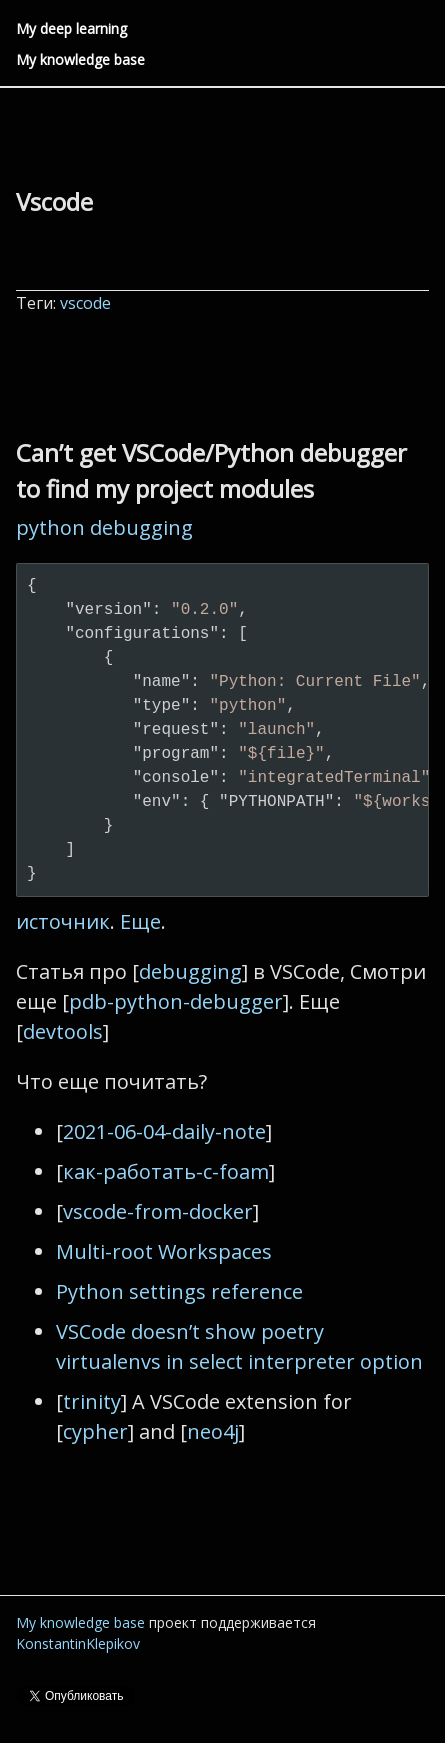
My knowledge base (80, 59)
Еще (140, 921)
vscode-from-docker (158, 1211)
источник (63, 921)
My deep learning (71, 28)
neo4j (213, 1431)
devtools (63, 1031)
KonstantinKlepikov (78, 1643)
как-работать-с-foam (166, 1171)
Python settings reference (179, 1291)
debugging (190, 971)
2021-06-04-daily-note (164, 1131)
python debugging (104, 527)
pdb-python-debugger (176, 1001)
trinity (92, 1401)
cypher (95, 1431)
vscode (87, 303)
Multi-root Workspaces (164, 1251)
